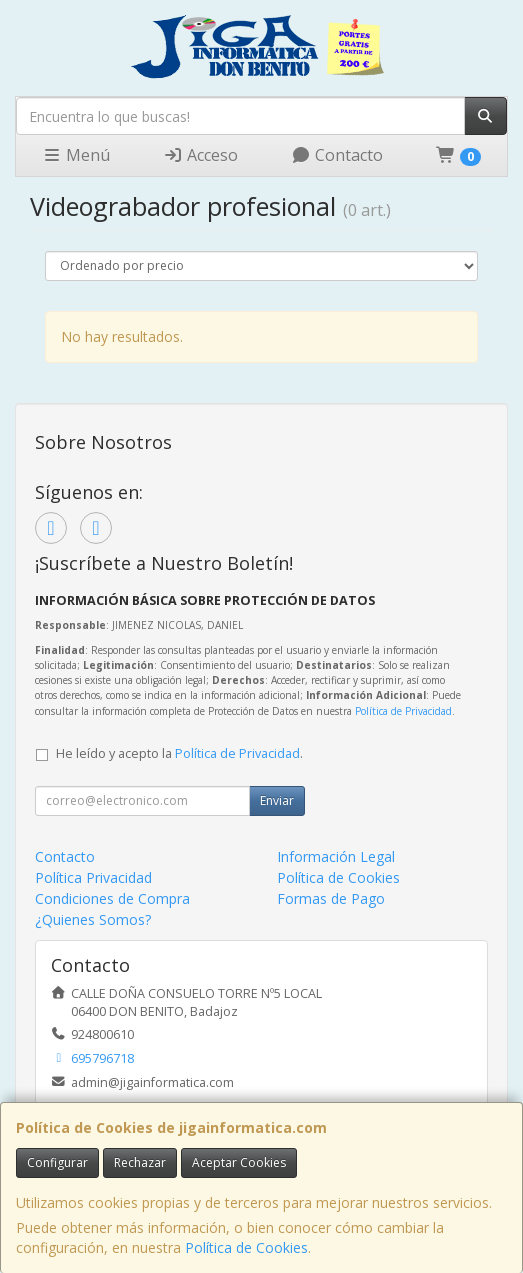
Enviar (277, 800)
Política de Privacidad (403, 711)
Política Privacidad (93, 877)
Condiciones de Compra (112, 898)
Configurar (57, 1162)
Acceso (200, 155)
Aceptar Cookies (239, 1162)
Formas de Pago (331, 898)
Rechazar (140, 1162)
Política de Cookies (246, 1247)
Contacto (337, 155)
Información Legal (336, 856)
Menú (76, 155)
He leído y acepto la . (179, 753)
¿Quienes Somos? (93, 919)
